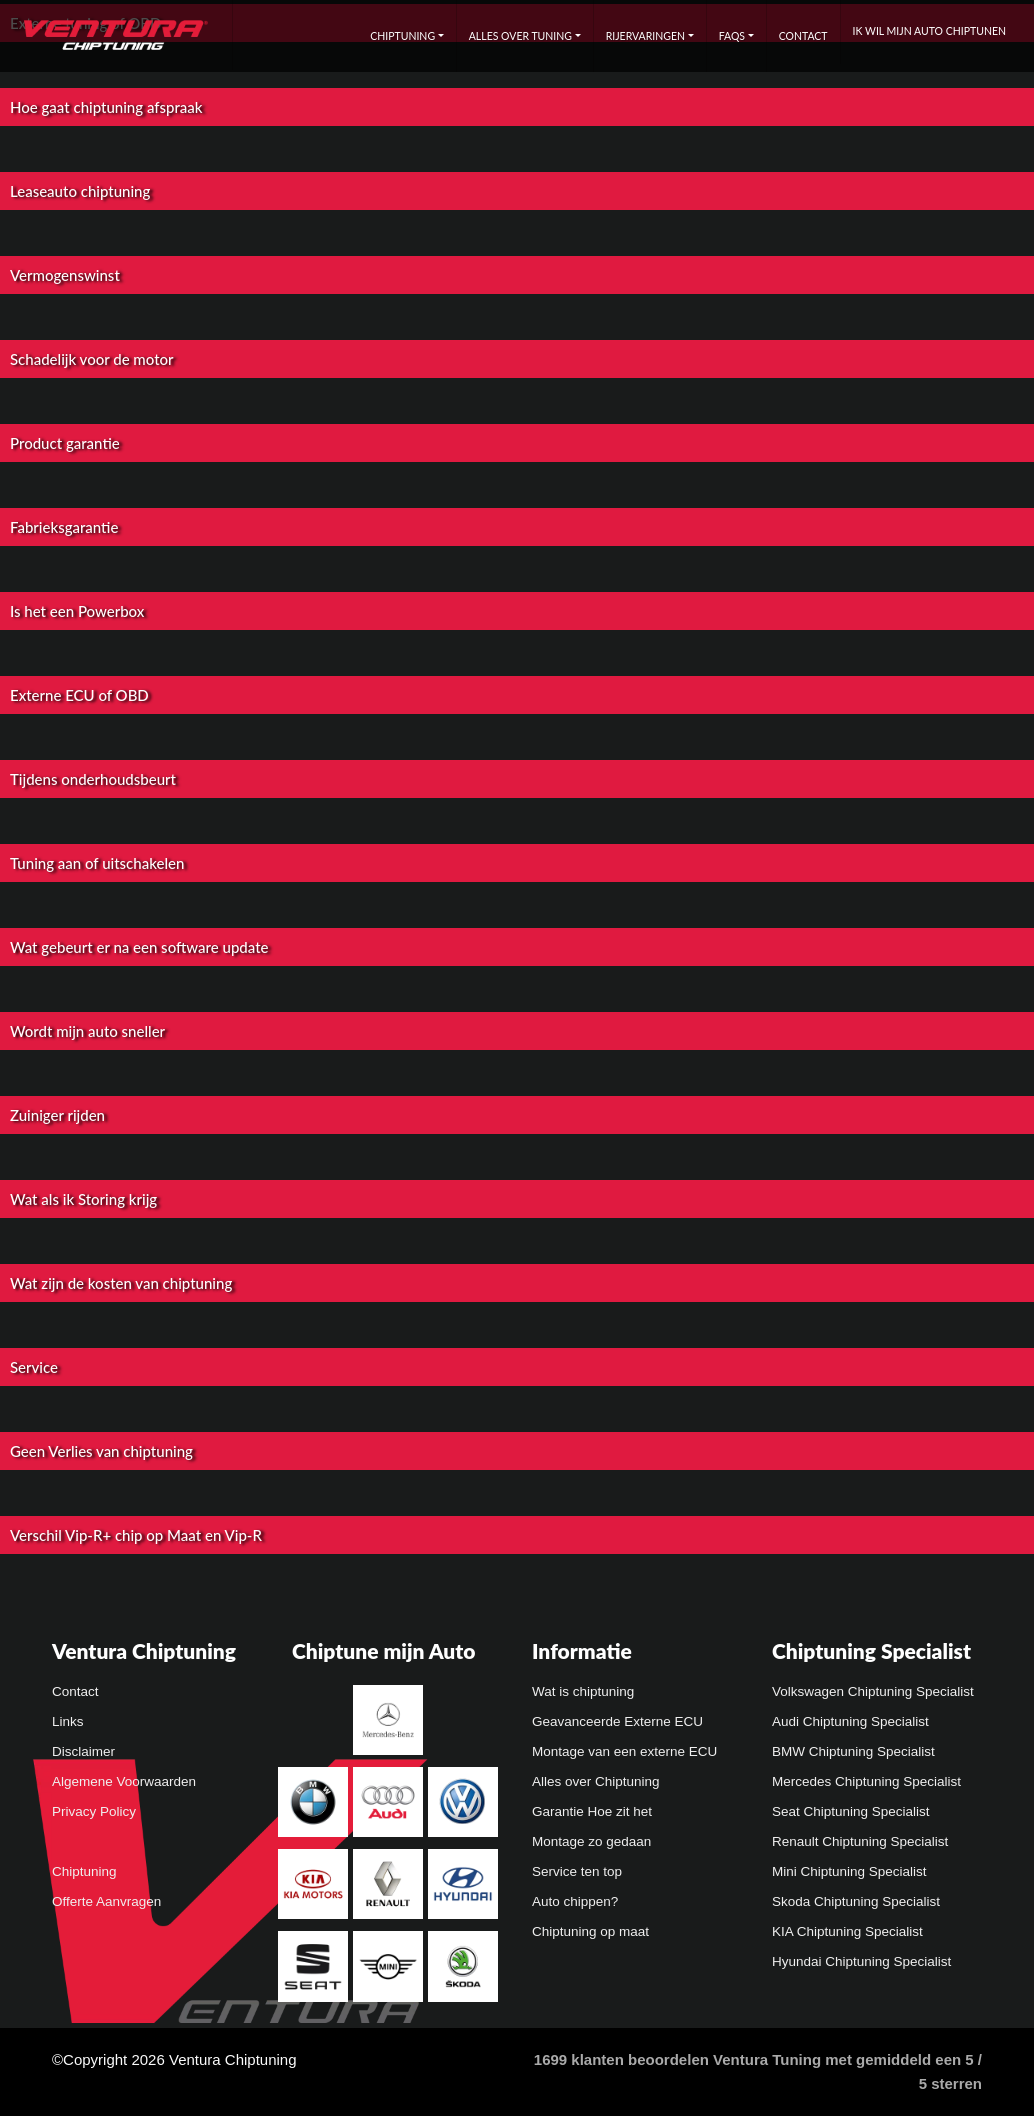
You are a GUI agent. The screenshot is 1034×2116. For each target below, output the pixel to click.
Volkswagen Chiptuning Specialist (873, 1691)
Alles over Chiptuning (596, 1781)
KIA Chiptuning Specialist (847, 1931)
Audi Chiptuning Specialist (850, 1721)
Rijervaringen (645, 36)
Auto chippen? (575, 1901)
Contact (803, 36)
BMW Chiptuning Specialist (853, 1751)
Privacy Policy (94, 1811)
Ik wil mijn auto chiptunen (929, 31)
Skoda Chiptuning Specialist (856, 1901)
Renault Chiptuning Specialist (860, 1841)
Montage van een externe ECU (624, 1751)
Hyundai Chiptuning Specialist (861, 1961)
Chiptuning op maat (590, 1931)
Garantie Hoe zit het (592, 1811)
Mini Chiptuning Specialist (849, 1871)
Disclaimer (83, 1751)
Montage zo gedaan (591, 1841)
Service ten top (577, 1871)
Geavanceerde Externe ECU (617, 1721)
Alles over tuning (520, 36)
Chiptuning (402, 36)
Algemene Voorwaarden (124, 1781)
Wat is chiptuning (583, 1691)
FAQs (732, 36)
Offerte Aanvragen (106, 1901)
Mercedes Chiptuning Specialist (866, 1781)
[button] (517, 127)
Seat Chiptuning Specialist (851, 1811)
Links (68, 1721)
